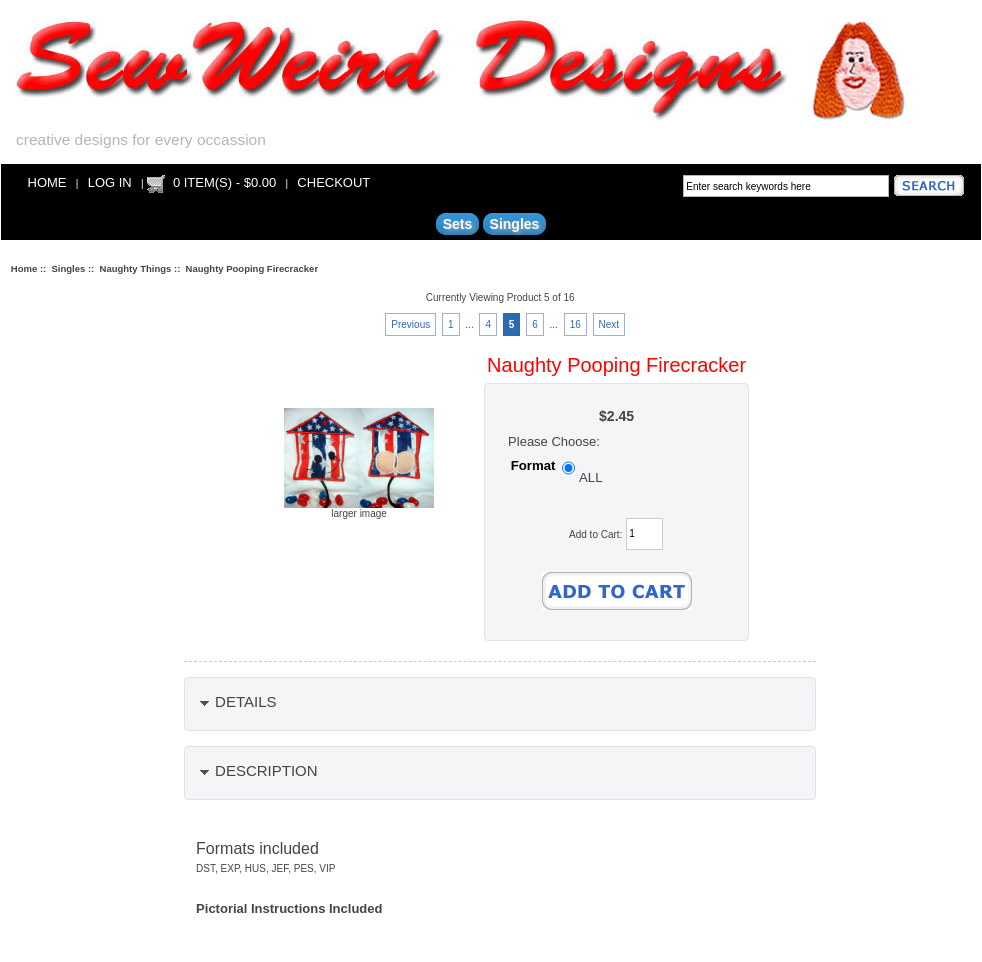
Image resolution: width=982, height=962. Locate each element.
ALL (590, 477)
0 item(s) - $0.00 (224, 182)
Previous (410, 324)
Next (609, 324)
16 (575, 324)
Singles (69, 268)
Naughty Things (136, 268)
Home (47, 182)
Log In (110, 182)
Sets (458, 224)
